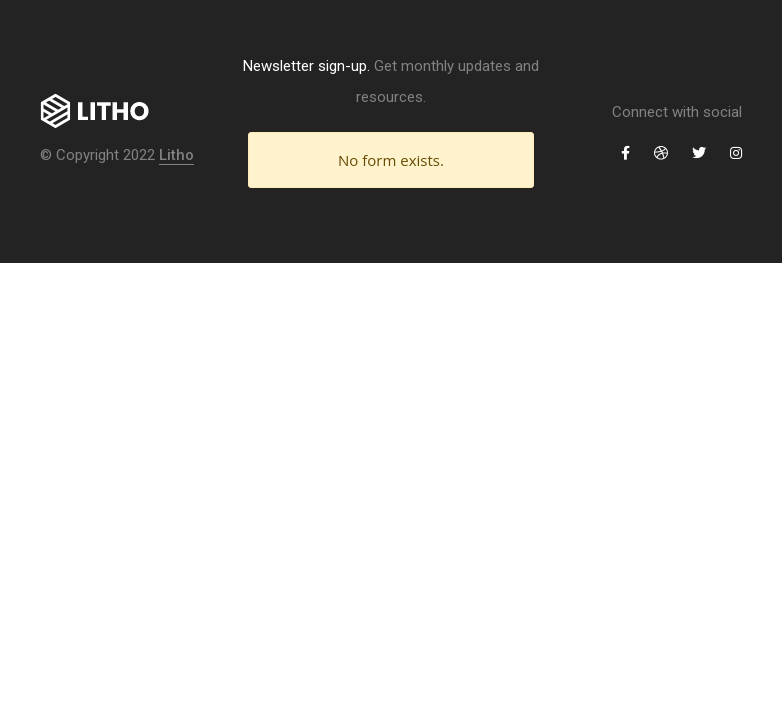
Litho (176, 155)
